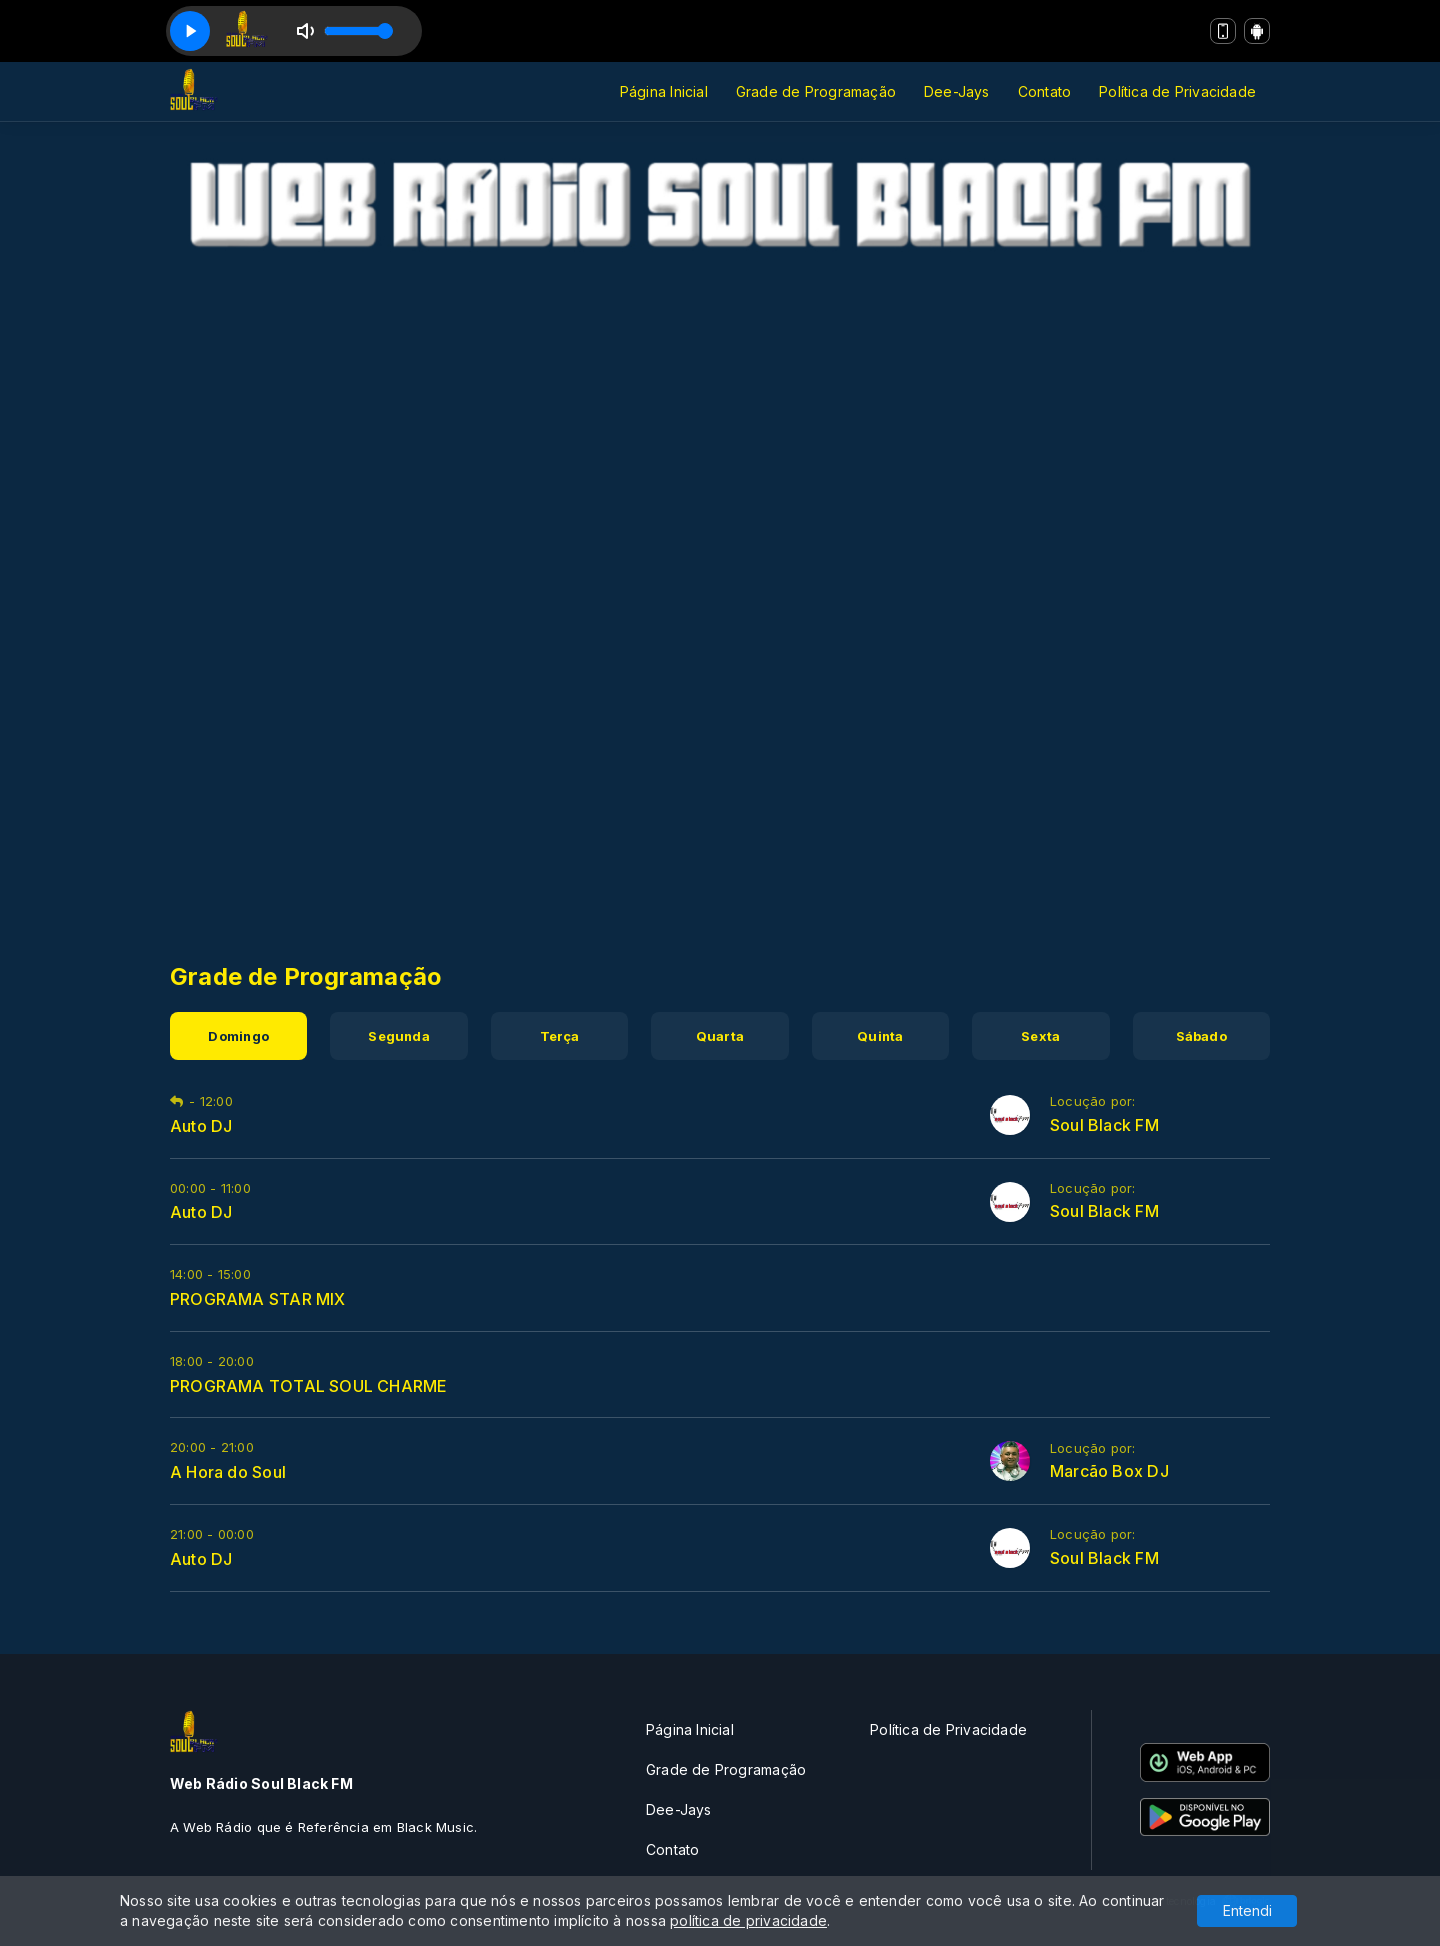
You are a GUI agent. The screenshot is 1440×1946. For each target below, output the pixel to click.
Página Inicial (664, 91)
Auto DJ (201, 1126)
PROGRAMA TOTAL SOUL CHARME (308, 1386)
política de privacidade (748, 1920)
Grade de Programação (816, 91)
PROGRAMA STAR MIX (258, 1299)
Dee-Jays (957, 91)
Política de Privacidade (1177, 91)
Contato (1044, 91)
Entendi (1247, 1910)
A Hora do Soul (228, 1472)
